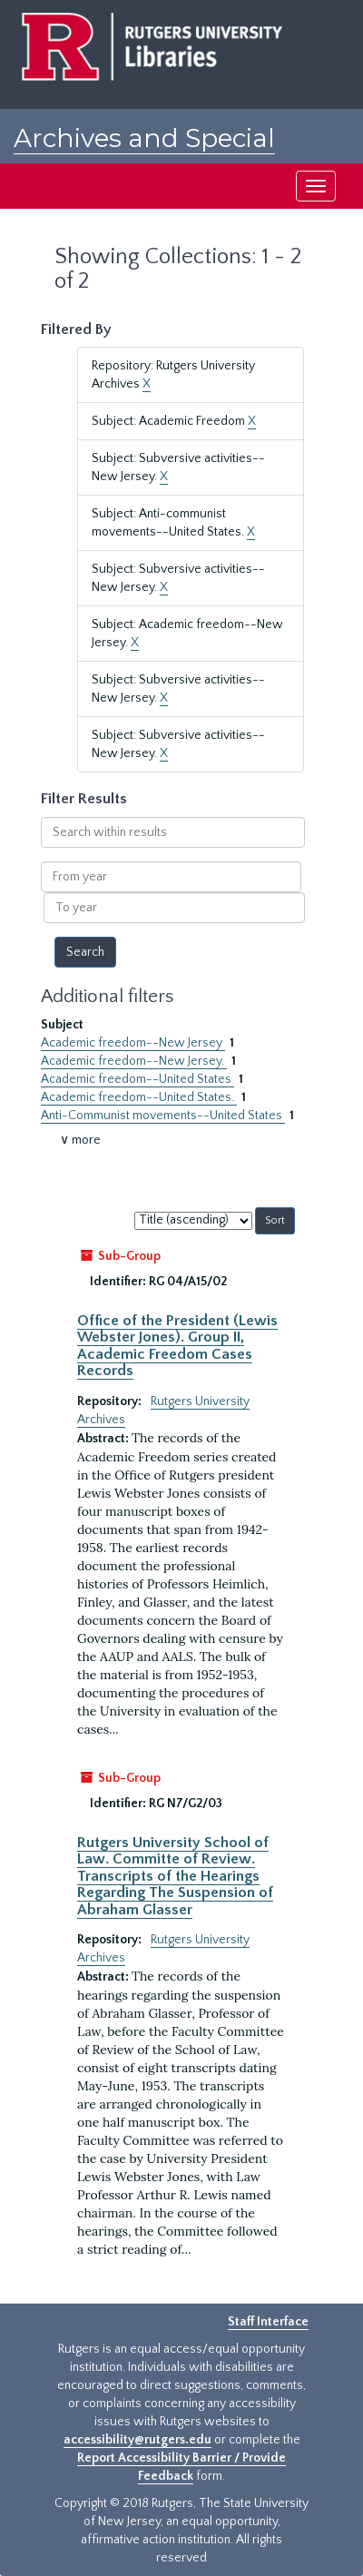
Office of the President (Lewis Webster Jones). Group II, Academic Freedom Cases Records (177, 1346)
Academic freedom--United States (137, 1079)
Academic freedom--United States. (139, 1097)
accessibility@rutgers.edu (137, 2440)
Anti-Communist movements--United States (163, 1115)
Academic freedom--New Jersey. (134, 1061)
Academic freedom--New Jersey (133, 1043)
